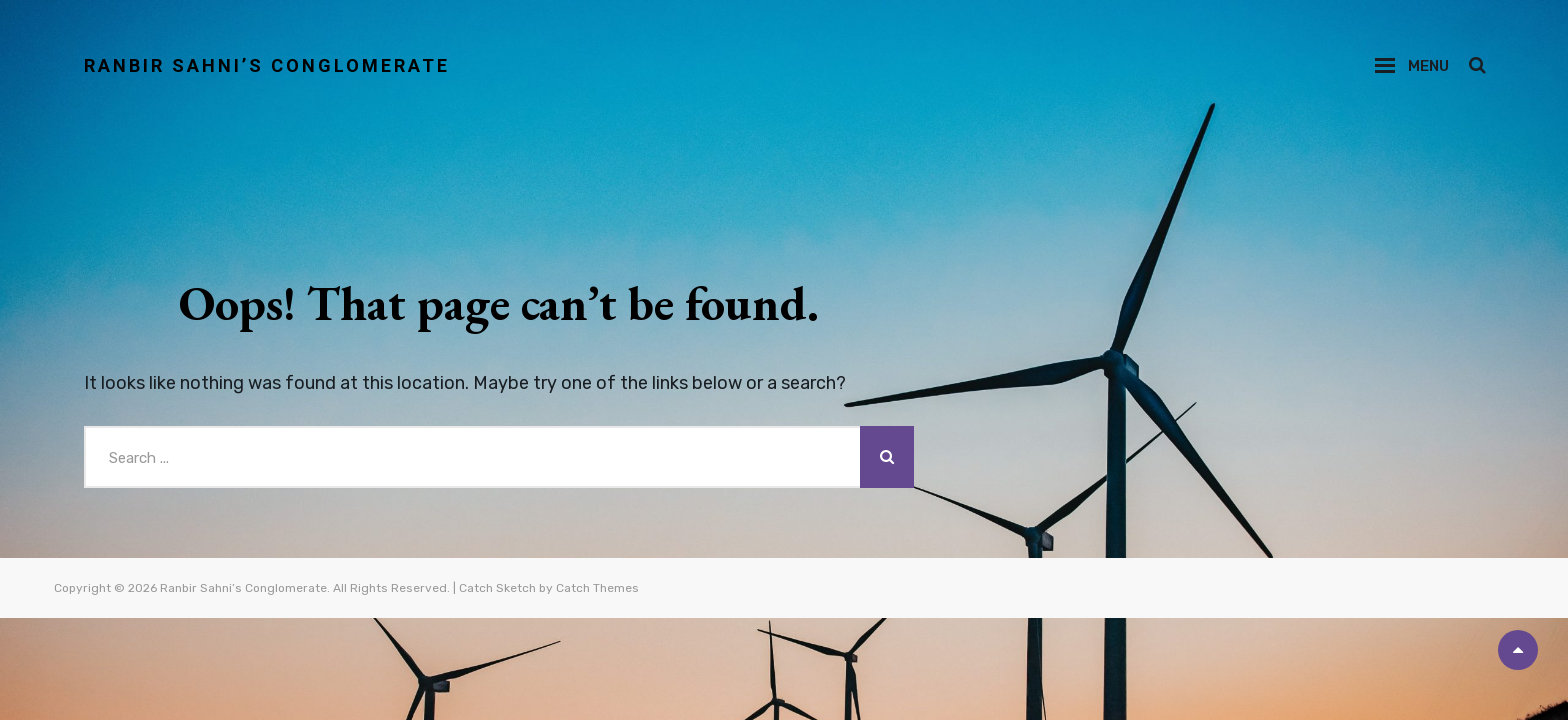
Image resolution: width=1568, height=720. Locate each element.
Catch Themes (597, 588)
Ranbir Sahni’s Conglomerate (267, 65)
